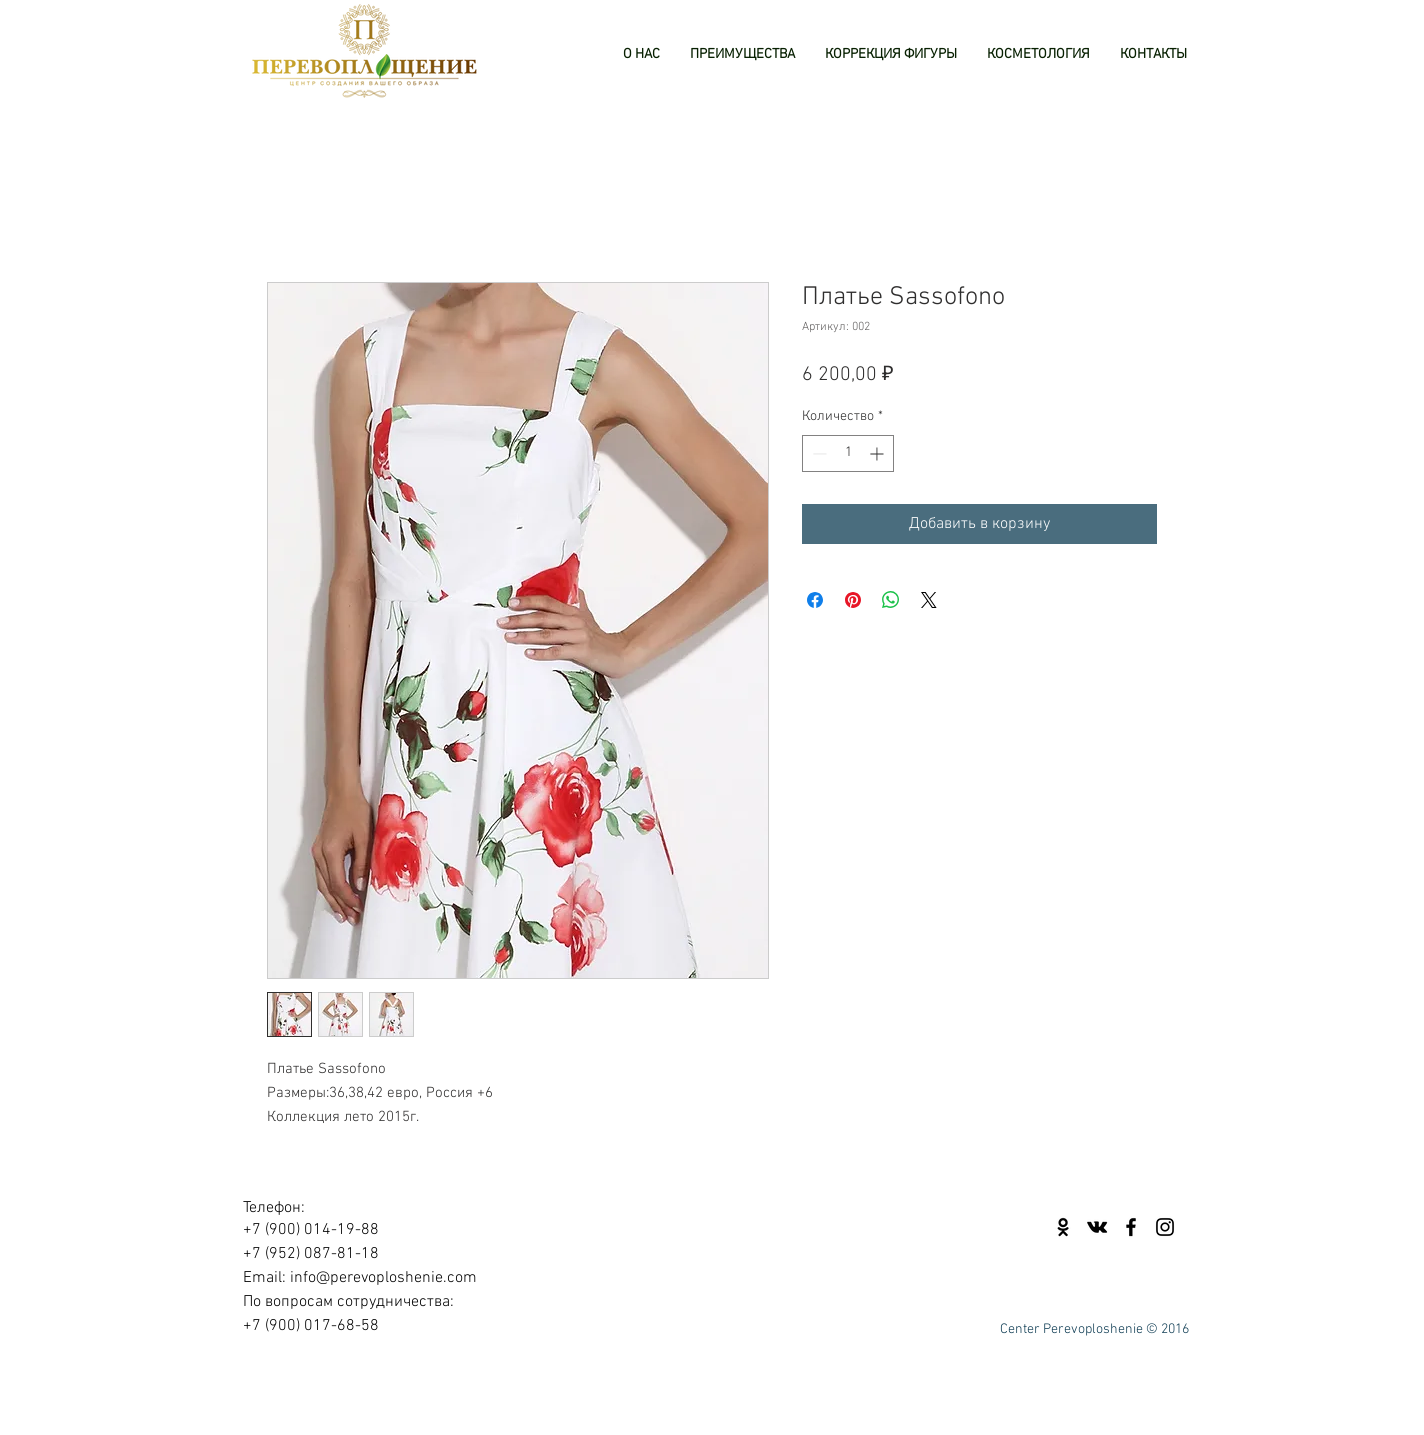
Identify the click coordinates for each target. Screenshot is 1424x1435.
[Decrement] (817, 453)
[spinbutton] (848, 453)
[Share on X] (929, 600)
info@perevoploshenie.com (383, 1278)
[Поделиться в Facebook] (815, 600)
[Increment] (878, 453)
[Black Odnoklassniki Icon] (1063, 1227)
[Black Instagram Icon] (1165, 1227)
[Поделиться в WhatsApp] (891, 600)
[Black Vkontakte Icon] (1097, 1227)
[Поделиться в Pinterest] (853, 600)
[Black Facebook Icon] (1131, 1227)
